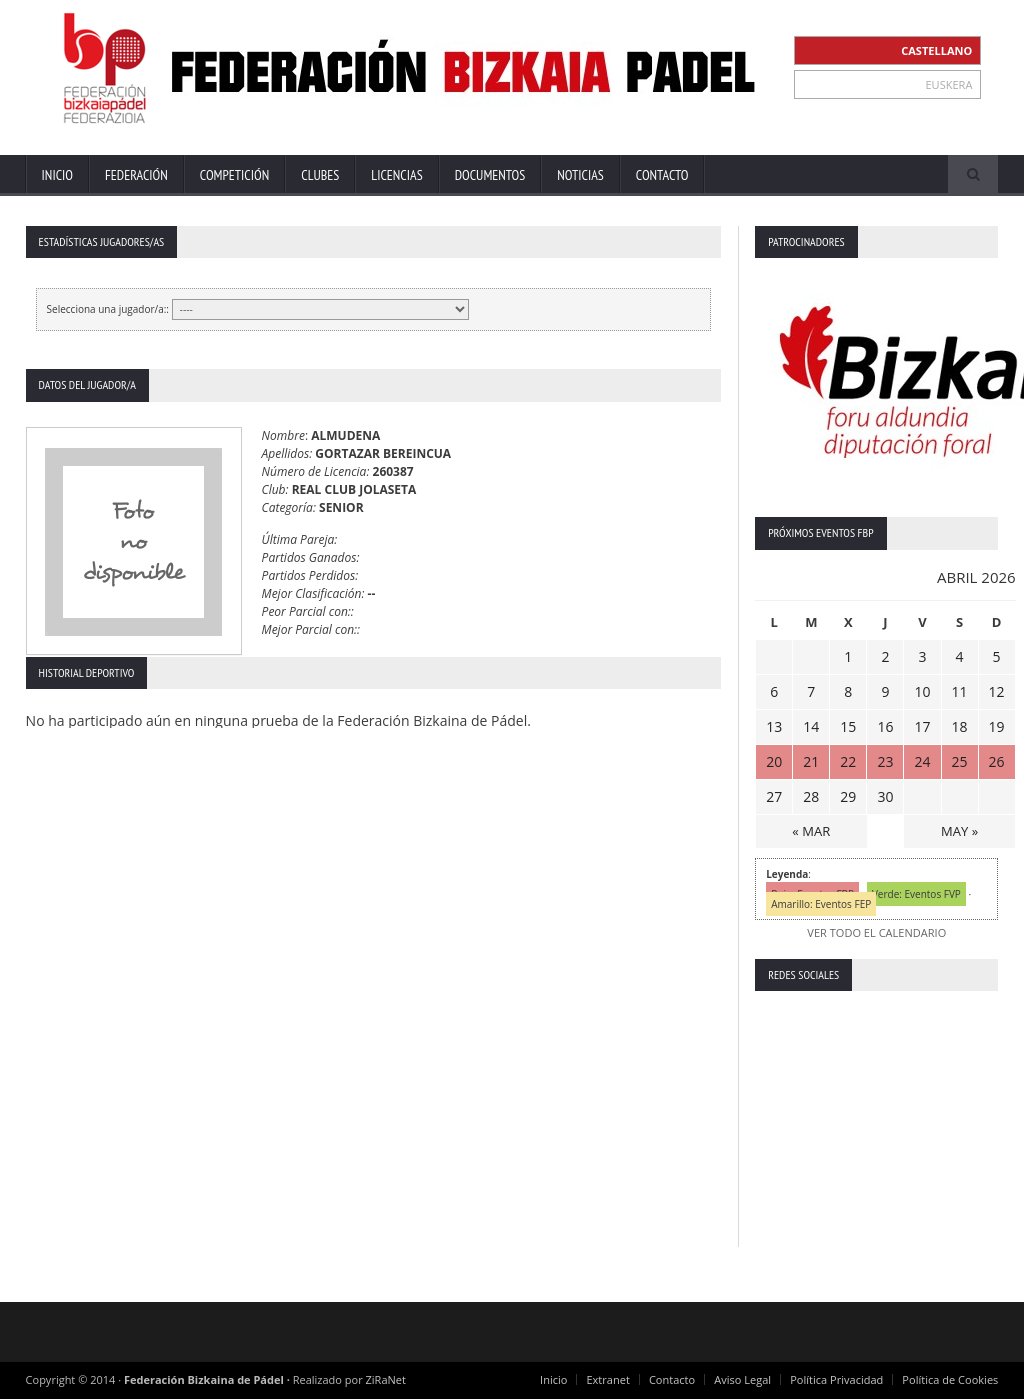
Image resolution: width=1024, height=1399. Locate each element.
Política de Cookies (951, 1379)
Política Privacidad (837, 1379)
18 (959, 726)
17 (922, 726)
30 (885, 796)
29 (848, 796)
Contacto (662, 175)
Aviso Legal (743, 1379)
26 (996, 761)
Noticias (580, 175)
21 (811, 761)
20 (774, 761)
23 (885, 761)
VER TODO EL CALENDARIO (877, 932)
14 (811, 726)
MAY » (959, 831)
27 (774, 796)
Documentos (490, 175)
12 (996, 691)
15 (848, 726)
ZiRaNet (386, 1379)
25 (959, 761)
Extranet (609, 1379)
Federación (136, 175)
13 (774, 726)
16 (885, 726)
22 (848, 761)
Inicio (57, 175)
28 (811, 796)
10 (922, 691)
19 (996, 726)
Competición (234, 175)
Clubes (320, 175)
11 (959, 691)
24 (922, 761)
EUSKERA (949, 84)
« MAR (811, 831)
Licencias (396, 175)
